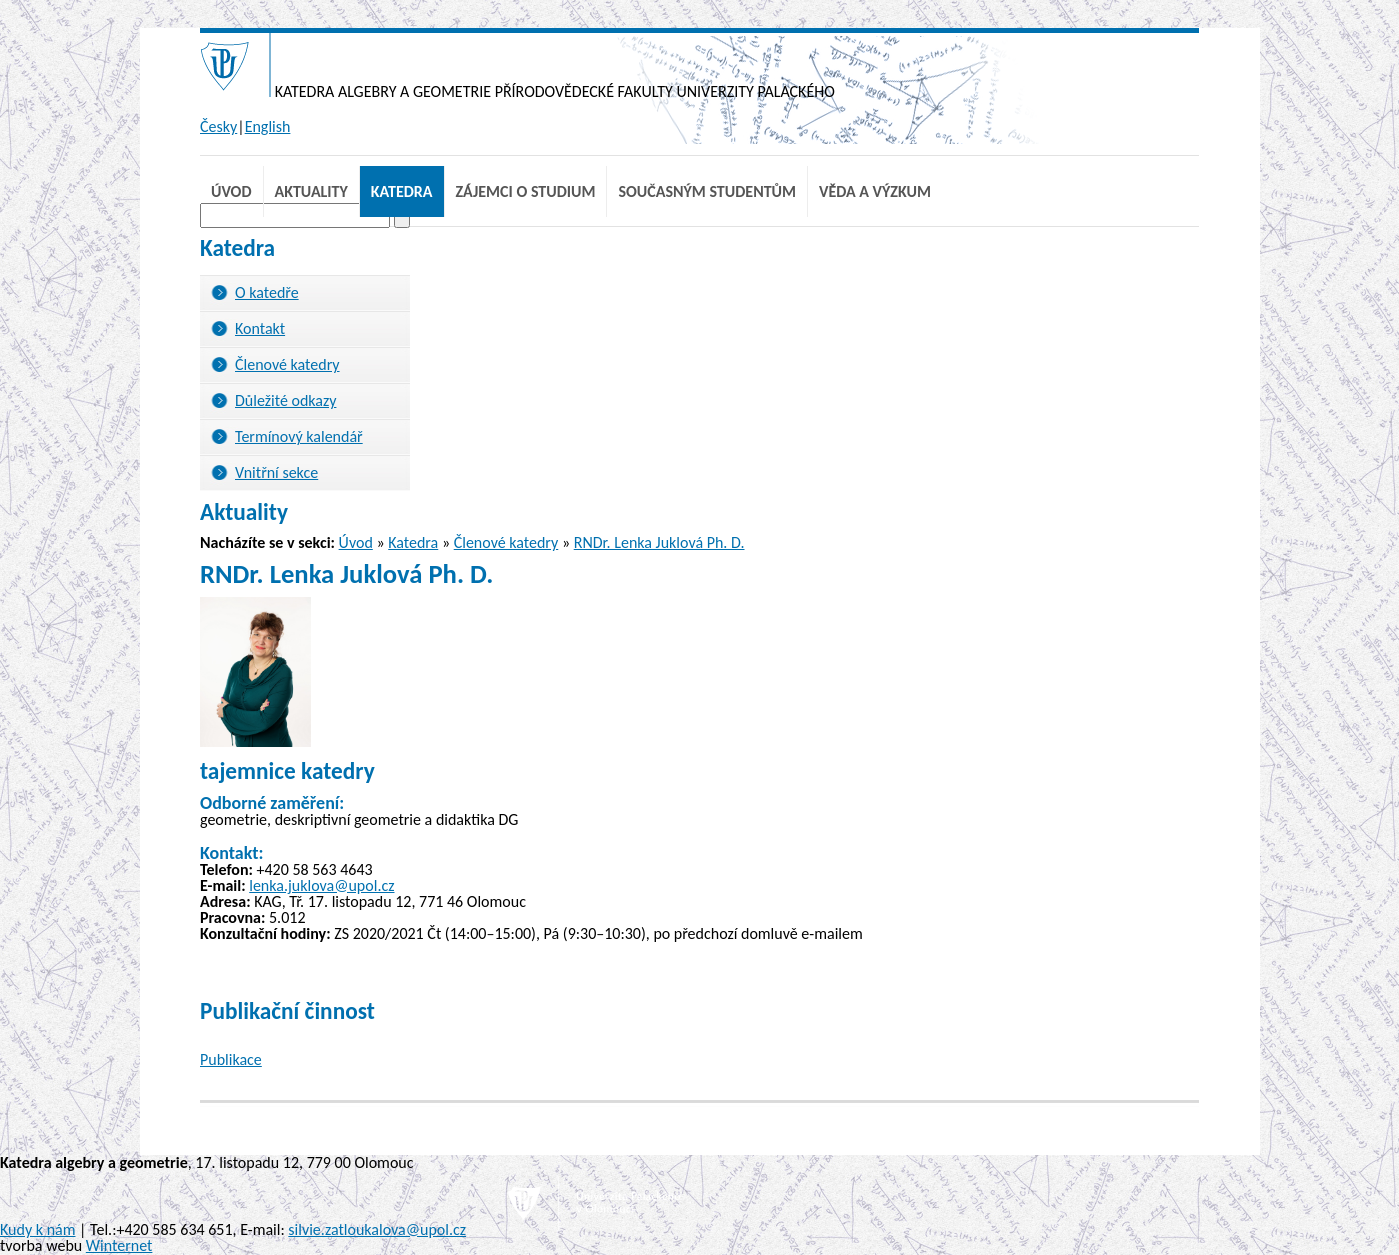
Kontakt (260, 328)
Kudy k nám (37, 1229)
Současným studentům (707, 191)
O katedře (267, 292)
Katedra (402, 191)
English (268, 126)
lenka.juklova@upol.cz (321, 885)
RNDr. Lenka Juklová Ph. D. (659, 542)
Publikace (231, 1059)
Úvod (231, 191)
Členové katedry (287, 364)
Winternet (119, 1245)
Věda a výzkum (875, 191)
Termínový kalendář (299, 436)
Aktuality (311, 191)
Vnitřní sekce (276, 472)
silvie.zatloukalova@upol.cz (377, 1229)
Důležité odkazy (285, 400)
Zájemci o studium (526, 191)
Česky (218, 126)
